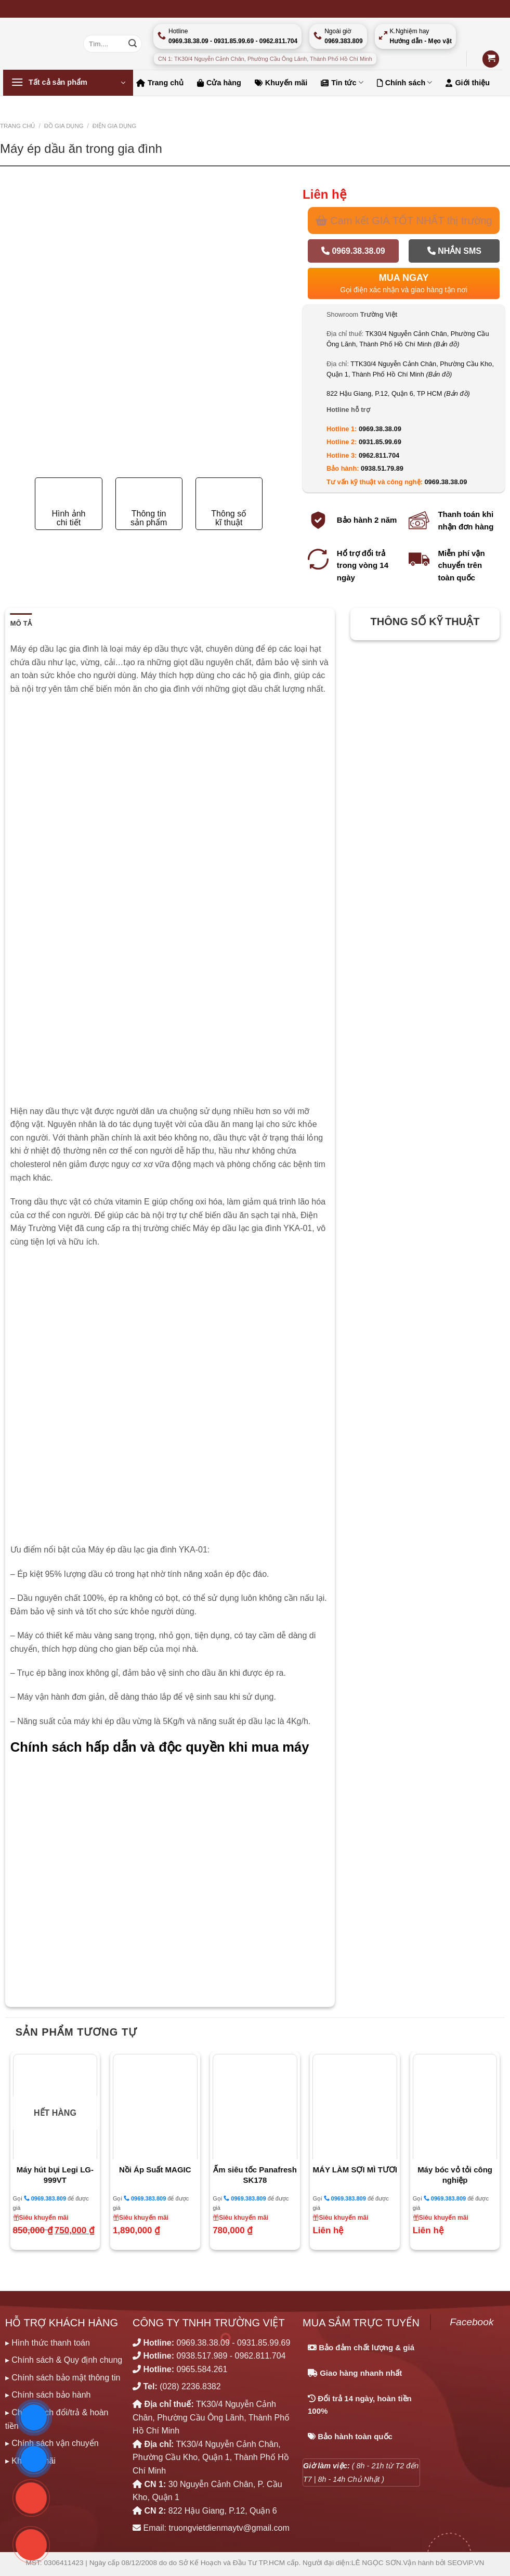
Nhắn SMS (454, 251)
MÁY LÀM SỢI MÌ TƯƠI (355, 2169)
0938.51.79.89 (382, 468)
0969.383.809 (45, 2198)
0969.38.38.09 (353, 251)
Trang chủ (160, 83)
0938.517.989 (202, 2355)
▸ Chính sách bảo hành (48, 2394)
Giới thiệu (468, 83)
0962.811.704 (379, 455)
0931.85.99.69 (380, 442)
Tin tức (342, 82)
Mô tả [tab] (21, 623)
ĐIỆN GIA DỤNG (114, 126)
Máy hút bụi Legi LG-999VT (55, 2174)
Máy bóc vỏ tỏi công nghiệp (454, 2174)
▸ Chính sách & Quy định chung (63, 2359)
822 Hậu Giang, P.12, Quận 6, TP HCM (398, 393)
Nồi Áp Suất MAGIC (155, 2169)
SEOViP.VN (466, 2563)
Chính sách (405, 82)
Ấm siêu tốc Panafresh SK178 (255, 2174)
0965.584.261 (202, 2369)
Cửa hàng (219, 83)
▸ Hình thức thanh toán (47, 2342)
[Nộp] (132, 44)
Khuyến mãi (281, 83)
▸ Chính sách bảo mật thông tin (63, 2377)
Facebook (471, 2321)
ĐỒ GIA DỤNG (64, 126)
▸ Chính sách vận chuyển (52, 2443)
